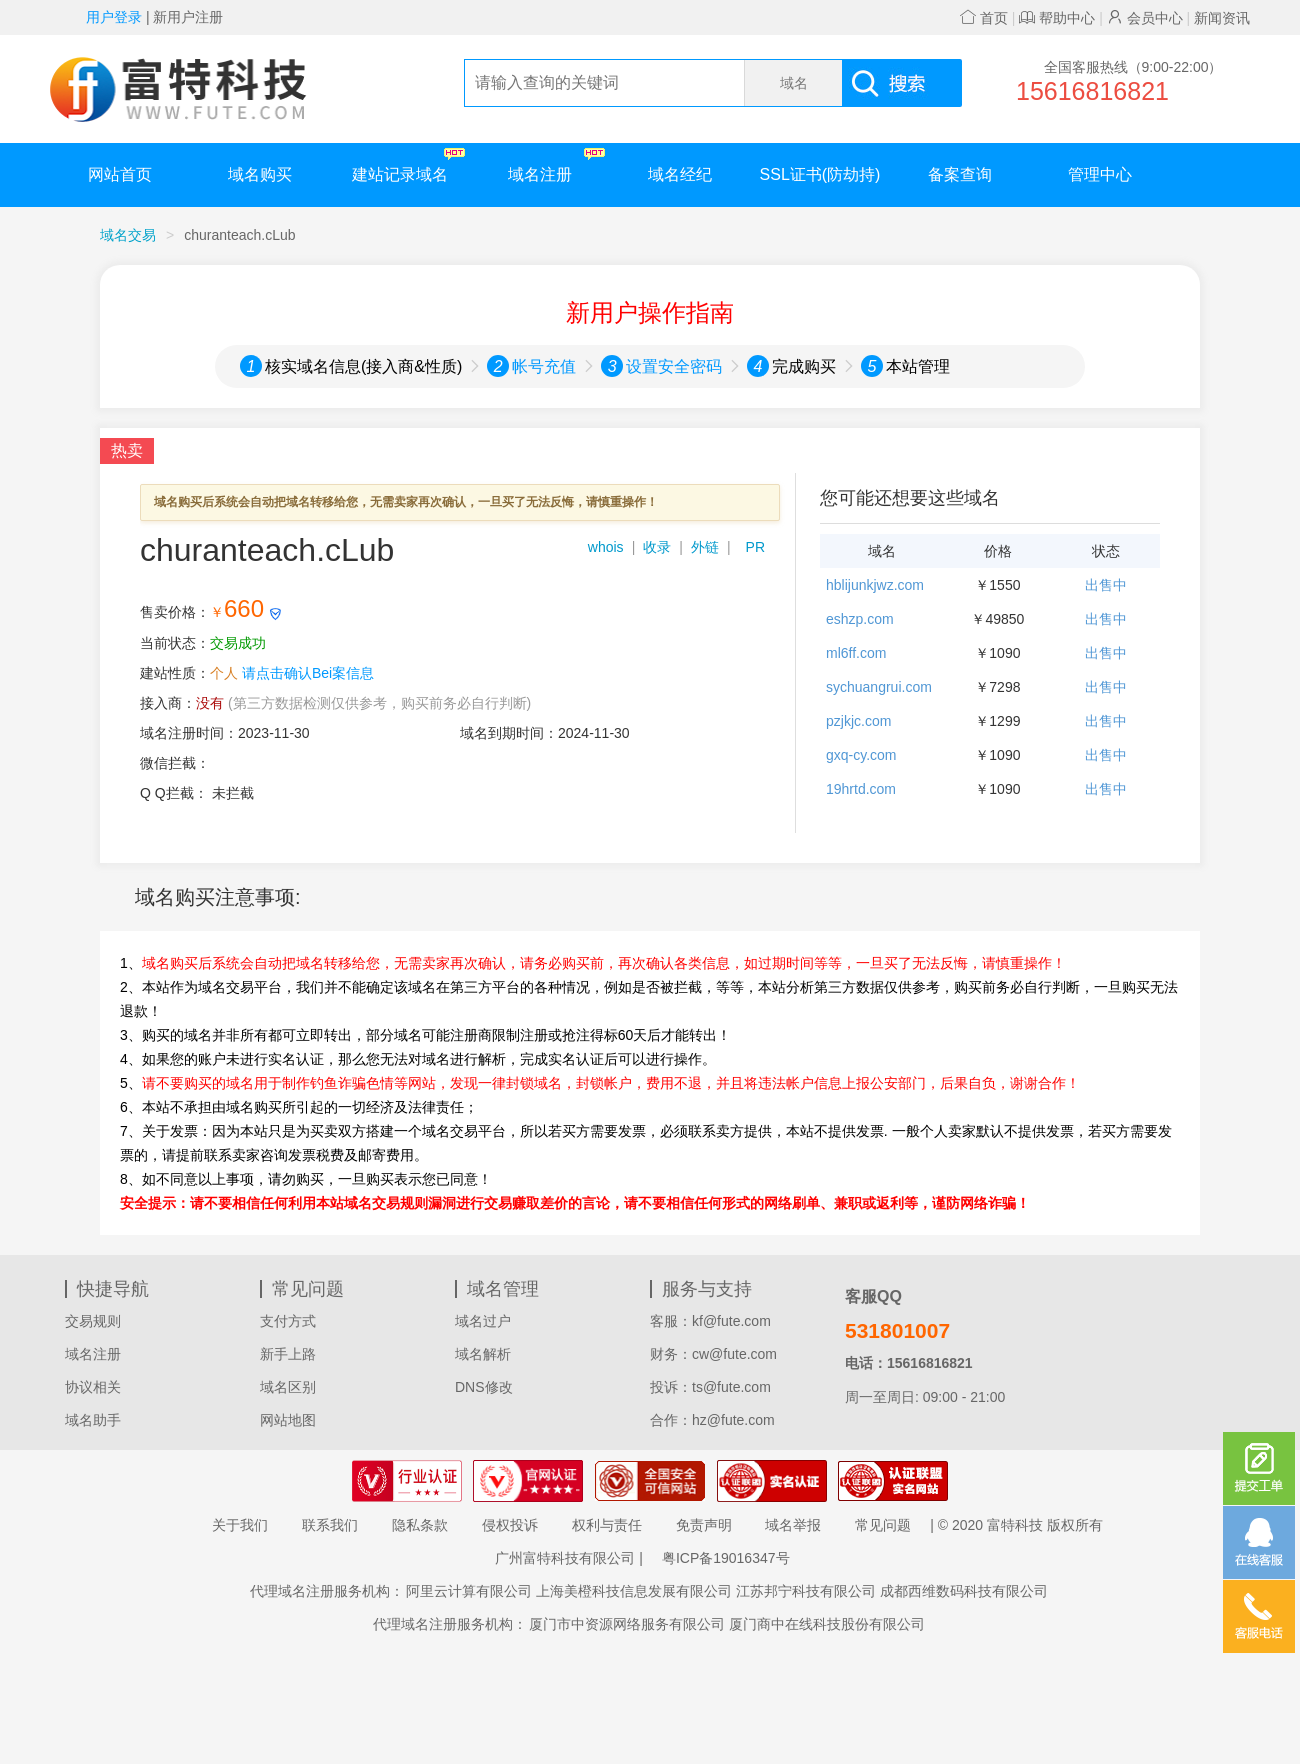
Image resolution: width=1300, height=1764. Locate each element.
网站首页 (120, 174)
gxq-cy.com (861, 755)
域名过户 (483, 1321)
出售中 (1106, 585)
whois (606, 547)
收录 (657, 547)
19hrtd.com (861, 789)
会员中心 (1145, 18)
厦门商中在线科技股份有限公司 (827, 1624)
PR (755, 547)
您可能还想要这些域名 (910, 498)
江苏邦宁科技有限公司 (806, 1591)
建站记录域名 (408, 165)
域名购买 (260, 174)
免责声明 (704, 1525)
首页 (984, 18)
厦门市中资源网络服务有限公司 (627, 1624)
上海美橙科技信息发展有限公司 (634, 1591)
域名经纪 (680, 174)
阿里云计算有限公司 (469, 1591)
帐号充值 (544, 366)
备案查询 (960, 174)
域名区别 (288, 1387)
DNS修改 (484, 1387)
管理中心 (1100, 174)
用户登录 (114, 17)
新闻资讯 (1222, 18)
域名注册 (556, 165)
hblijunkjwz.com (875, 585)
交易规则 (93, 1321)
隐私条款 (420, 1525)
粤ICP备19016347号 (726, 1558)
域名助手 (93, 1420)
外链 (705, 547)
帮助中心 (1057, 18)
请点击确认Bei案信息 (308, 673)
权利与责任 (607, 1525)
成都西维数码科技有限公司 (964, 1591)
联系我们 (330, 1525)
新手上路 (288, 1354)
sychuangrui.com (879, 687)
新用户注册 (188, 17)
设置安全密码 (674, 366)
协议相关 (93, 1387)
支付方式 (288, 1321)
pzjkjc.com (858, 721)
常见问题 (883, 1525)
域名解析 (483, 1354)
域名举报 (793, 1525)
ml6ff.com (856, 653)
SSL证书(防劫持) (820, 174)
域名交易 (128, 235)
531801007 (897, 1330)
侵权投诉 (510, 1525)
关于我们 (240, 1525)
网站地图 (288, 1420)
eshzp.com (860, 619)
